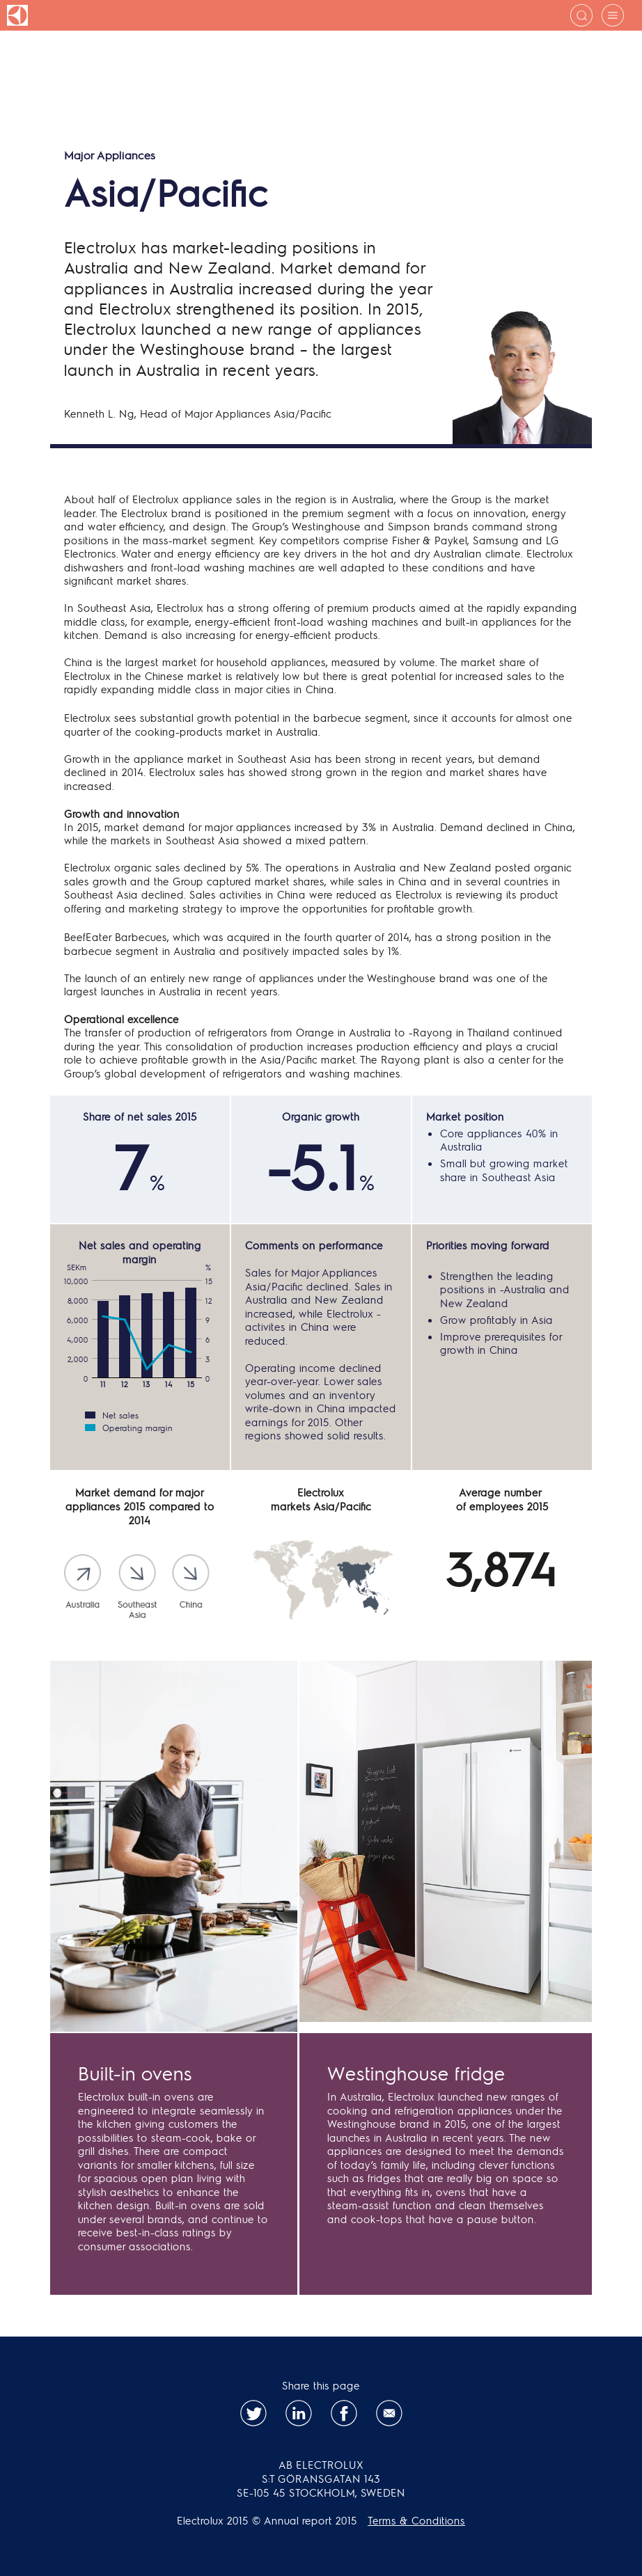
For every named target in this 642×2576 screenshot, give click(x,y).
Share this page (321, 2385)
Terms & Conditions (416, 2520)
